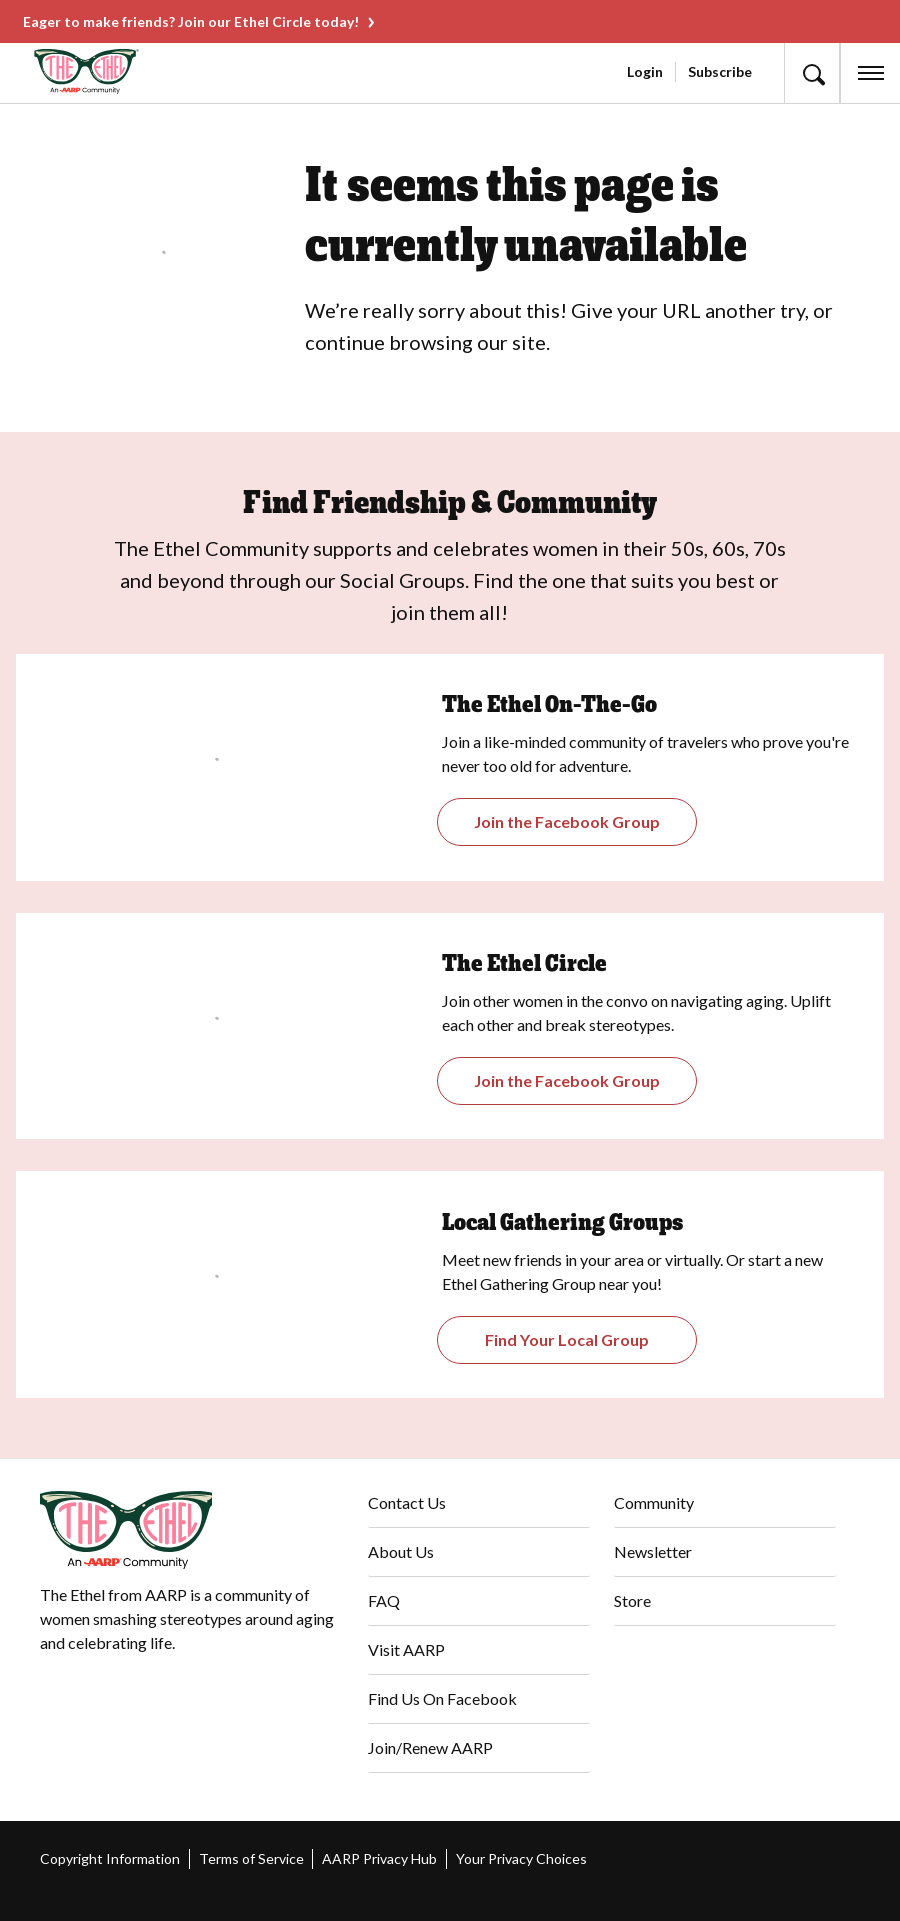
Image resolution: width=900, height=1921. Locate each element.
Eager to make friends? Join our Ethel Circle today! (191, 21)
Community (654, 1502)
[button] (812, 73)
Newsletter (653, 1551)
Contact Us (407, 1502)
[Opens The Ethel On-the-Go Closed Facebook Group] (567, 1340)
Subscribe (720, 71)
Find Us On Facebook (442, 1698)
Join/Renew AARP (430, 1747)
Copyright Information (110, 1858)
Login (645, 71)
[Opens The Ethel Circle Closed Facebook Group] (567, 1081)
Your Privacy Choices (521, 1858)
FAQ (384, 1600)
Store (632, 1600)
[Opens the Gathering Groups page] (567, 822)
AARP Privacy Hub (379, 1858)
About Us (401, 1551)
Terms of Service (251, 1858)
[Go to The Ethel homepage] (54, 71)
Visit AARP (406, 1649)
